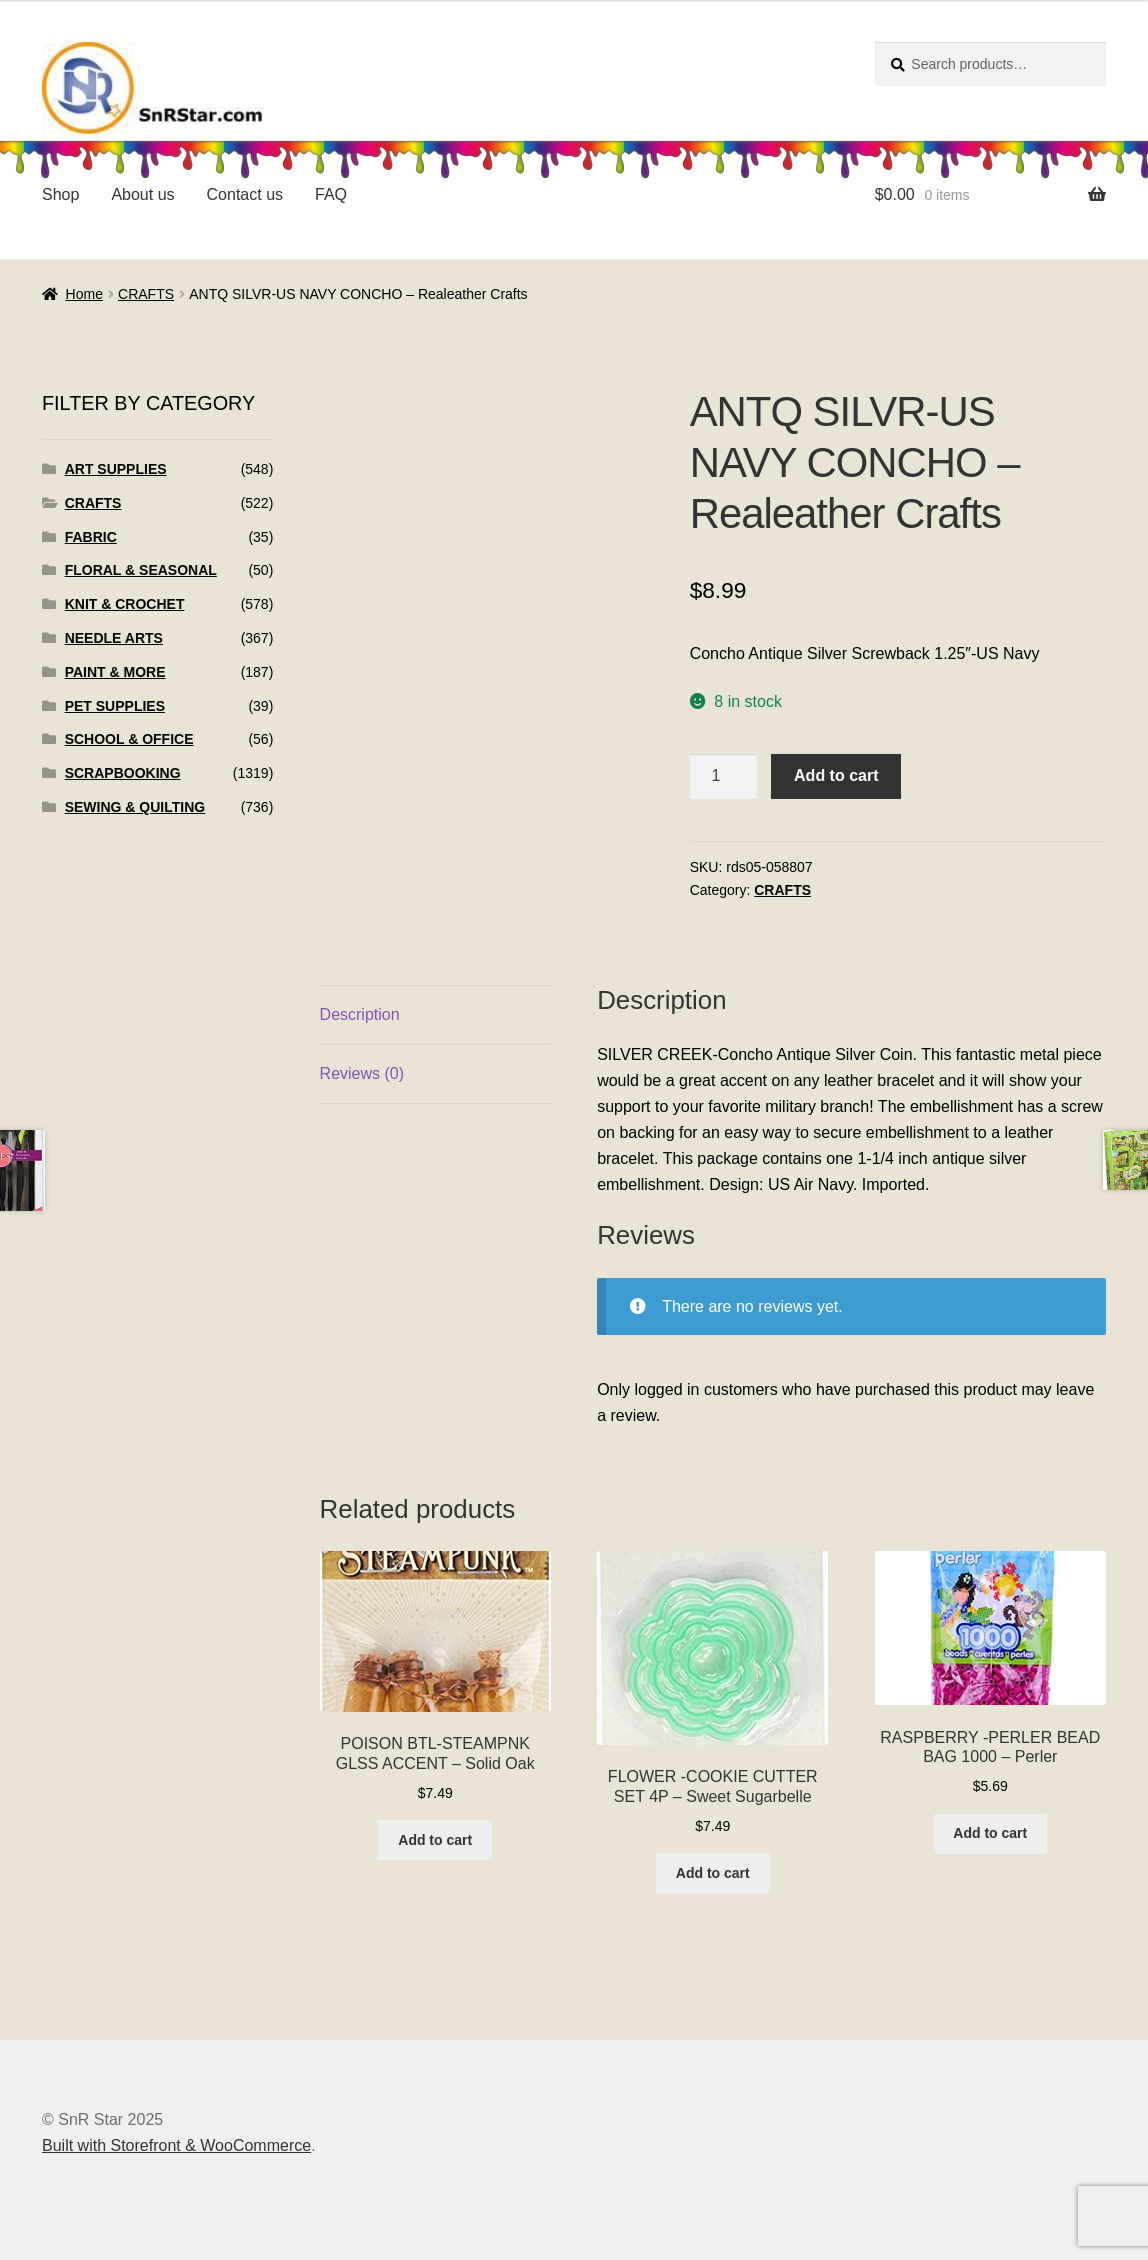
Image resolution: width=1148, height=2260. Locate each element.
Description (360, 1014)
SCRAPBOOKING (123, 773)
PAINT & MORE (115, 672)
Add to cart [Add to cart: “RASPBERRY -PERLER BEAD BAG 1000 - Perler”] (990, 1833)
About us (142, 194)
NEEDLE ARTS (114, 638)
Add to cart (836, 775)
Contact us (245, 194)
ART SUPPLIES (116, 469)
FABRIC (91, 537)
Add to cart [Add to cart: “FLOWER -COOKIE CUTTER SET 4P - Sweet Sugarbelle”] (713, 1873)
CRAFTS (146, 294)
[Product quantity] (724, 777)
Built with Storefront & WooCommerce (176, 2145)
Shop (60, 194)
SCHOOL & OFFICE (129, 739)
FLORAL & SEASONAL (141, 570)
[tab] (435, 1015)
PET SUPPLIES (115, 706)
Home (84, 294)
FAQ (331, 194)
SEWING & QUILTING (135, 807)
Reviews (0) (362, 1073)
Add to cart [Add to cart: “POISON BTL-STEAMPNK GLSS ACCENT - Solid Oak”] (435, 1840)
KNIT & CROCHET (125, 604)
